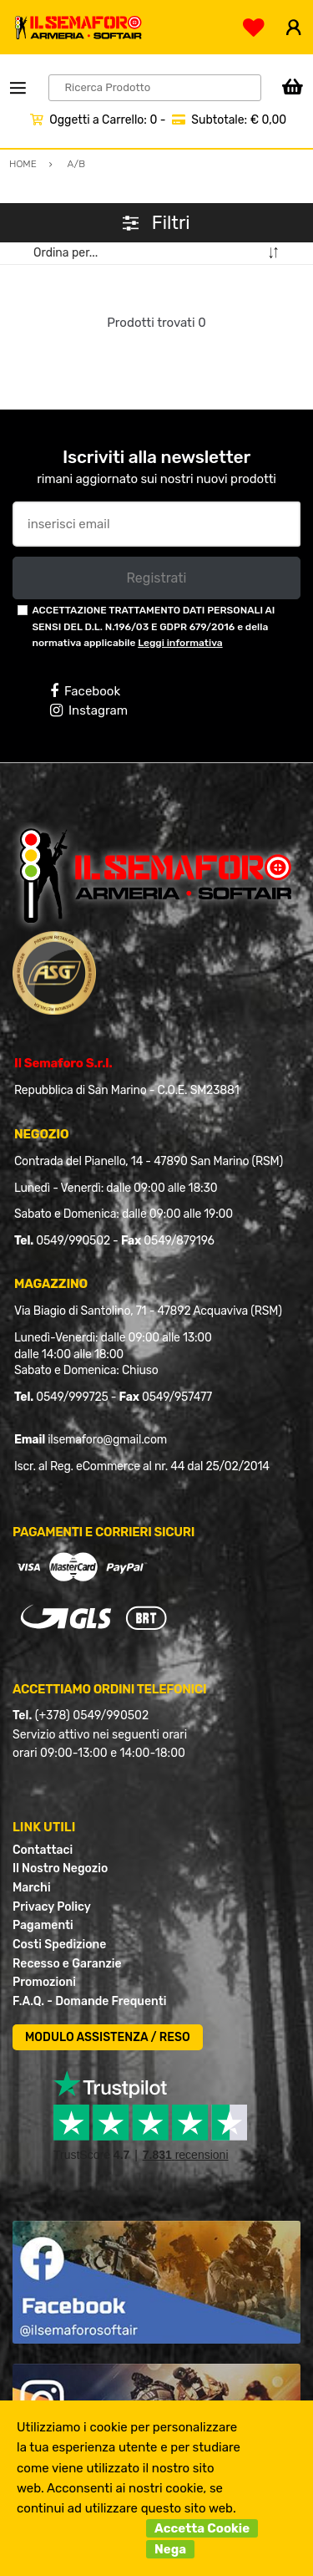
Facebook (85, 691)
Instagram (89, 710)
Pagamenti (43, 1925)
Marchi (32, 1888)
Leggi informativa (180, 643)
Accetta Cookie (202, 2528)
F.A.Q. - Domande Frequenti (89, 2001)
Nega (170, 2549)
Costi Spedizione (59, 1944)
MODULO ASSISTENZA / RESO (107, 2037)
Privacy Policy (52, 1907)
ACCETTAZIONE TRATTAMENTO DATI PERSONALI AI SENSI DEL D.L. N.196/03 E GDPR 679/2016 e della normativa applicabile (153, 626)
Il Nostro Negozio (60, 1868)
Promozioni (44, 1982)
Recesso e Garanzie (67, 1964)
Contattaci (43, 1850)
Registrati (156, 578)
